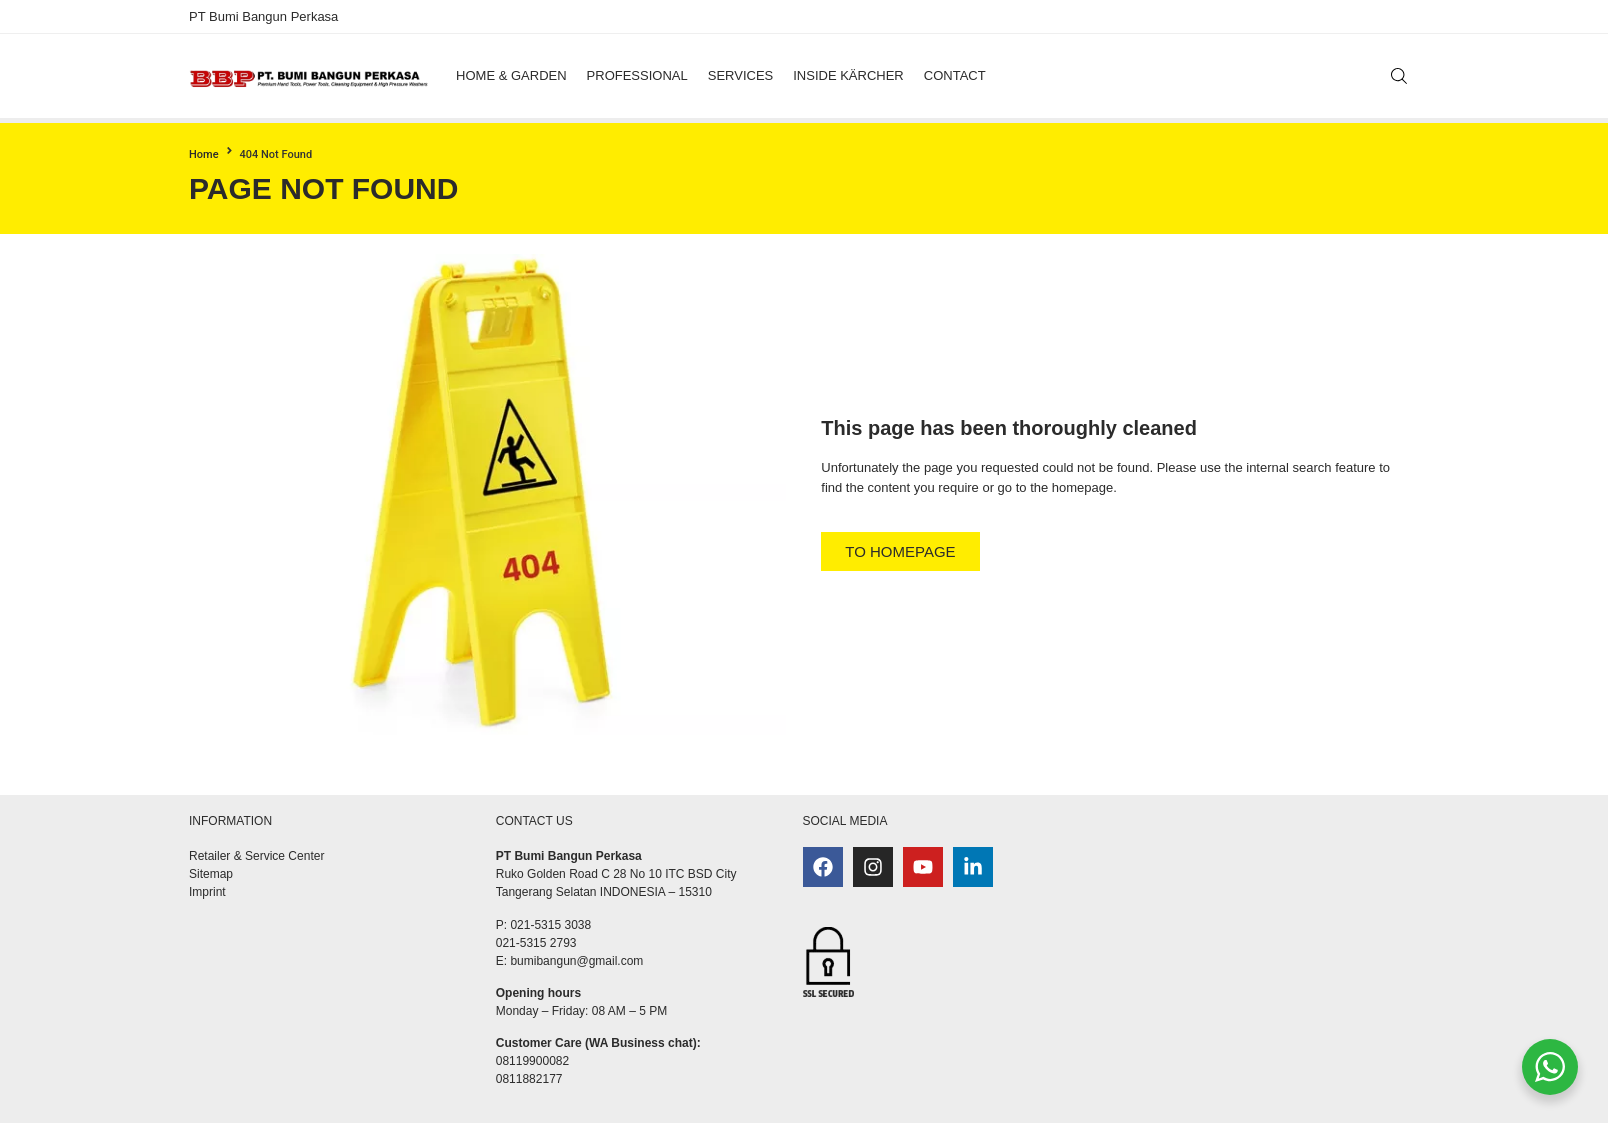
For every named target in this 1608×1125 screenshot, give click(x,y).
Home (204, 154)
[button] (511, 76)
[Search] (1399, 76)
